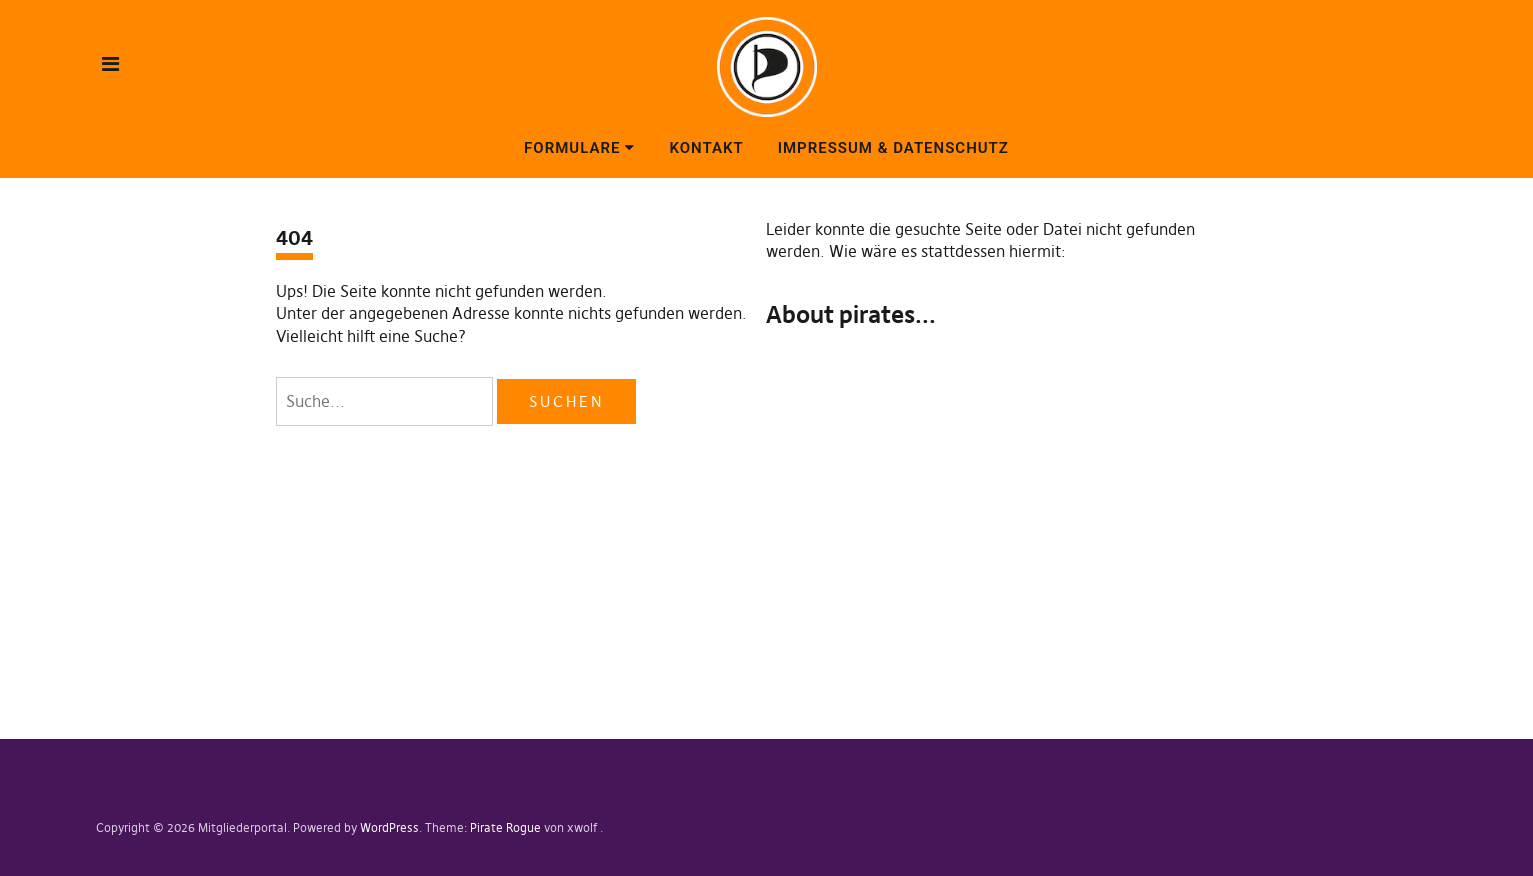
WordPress (389, 827)
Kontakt (706, 148)
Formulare (572, 148)
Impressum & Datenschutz (893, 148)
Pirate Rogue (505, 827)
